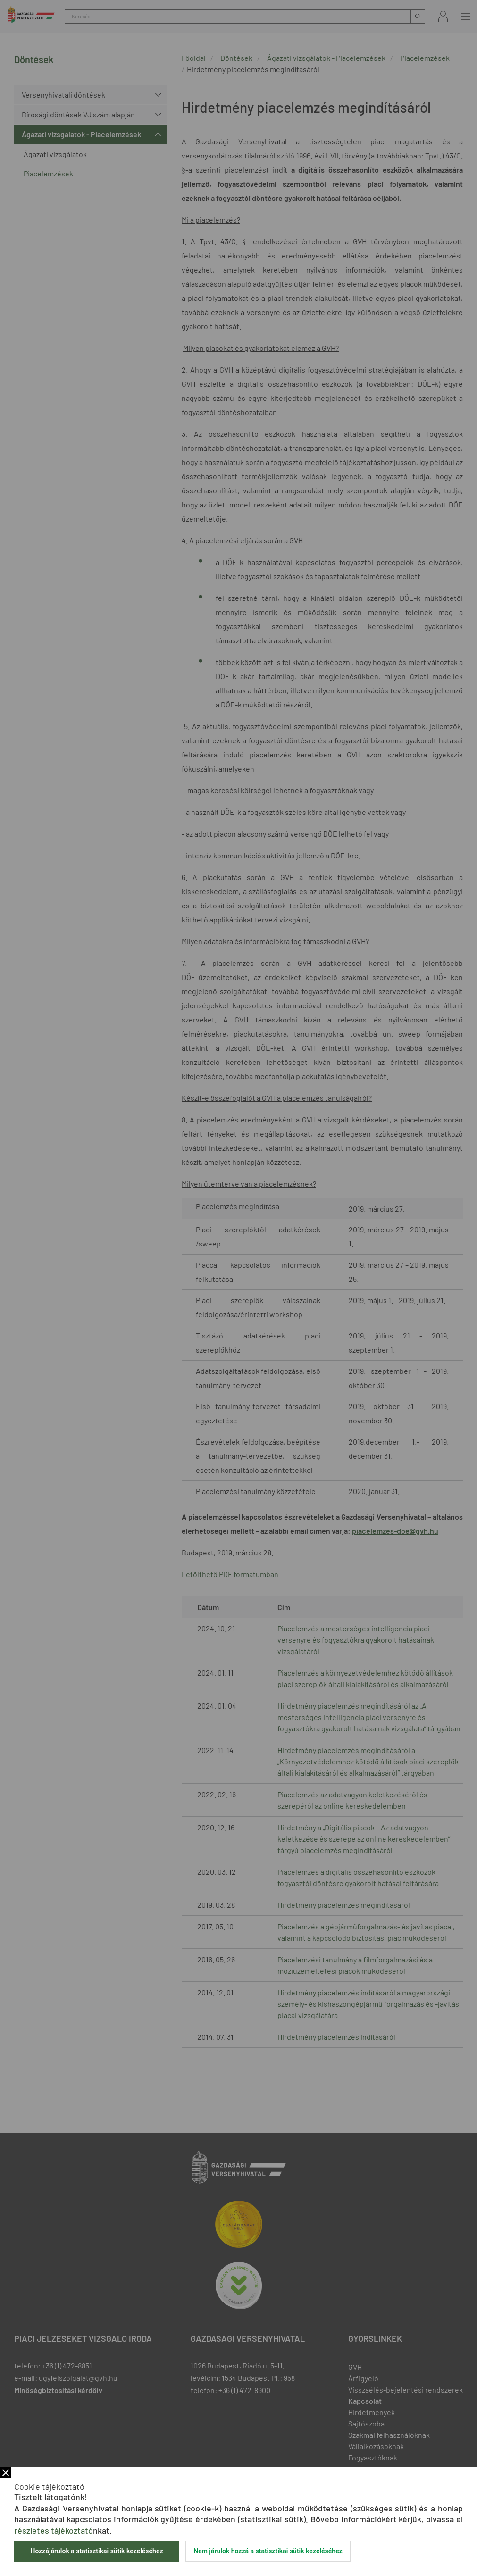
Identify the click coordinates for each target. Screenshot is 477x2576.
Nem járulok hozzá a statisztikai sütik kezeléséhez (268, 2551)
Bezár (5, 2472)
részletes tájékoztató (53, 2530)
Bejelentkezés (443, 16)
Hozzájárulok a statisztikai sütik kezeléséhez (96, 2551)
